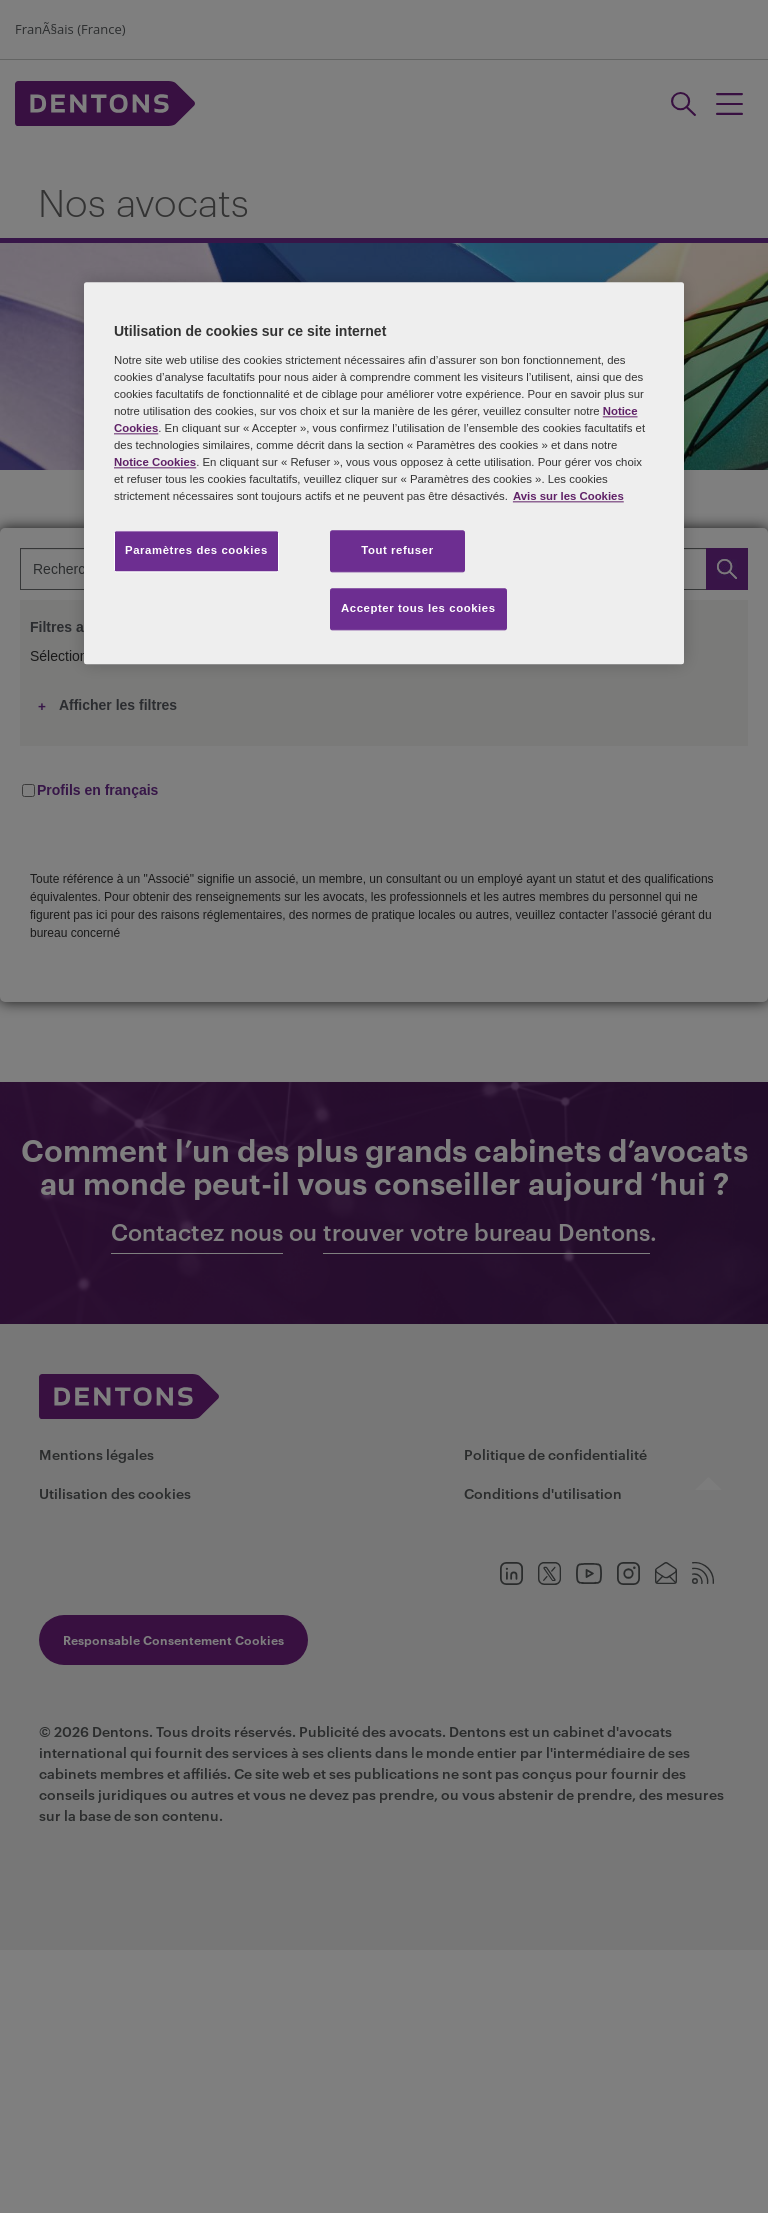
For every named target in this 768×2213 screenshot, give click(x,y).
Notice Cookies (155, 462)
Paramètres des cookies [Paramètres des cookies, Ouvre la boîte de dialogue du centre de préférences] (196, 550)
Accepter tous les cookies (418, 608)
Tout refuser (397, 550)
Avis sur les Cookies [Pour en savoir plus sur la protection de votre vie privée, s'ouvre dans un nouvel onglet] (568, 496)
